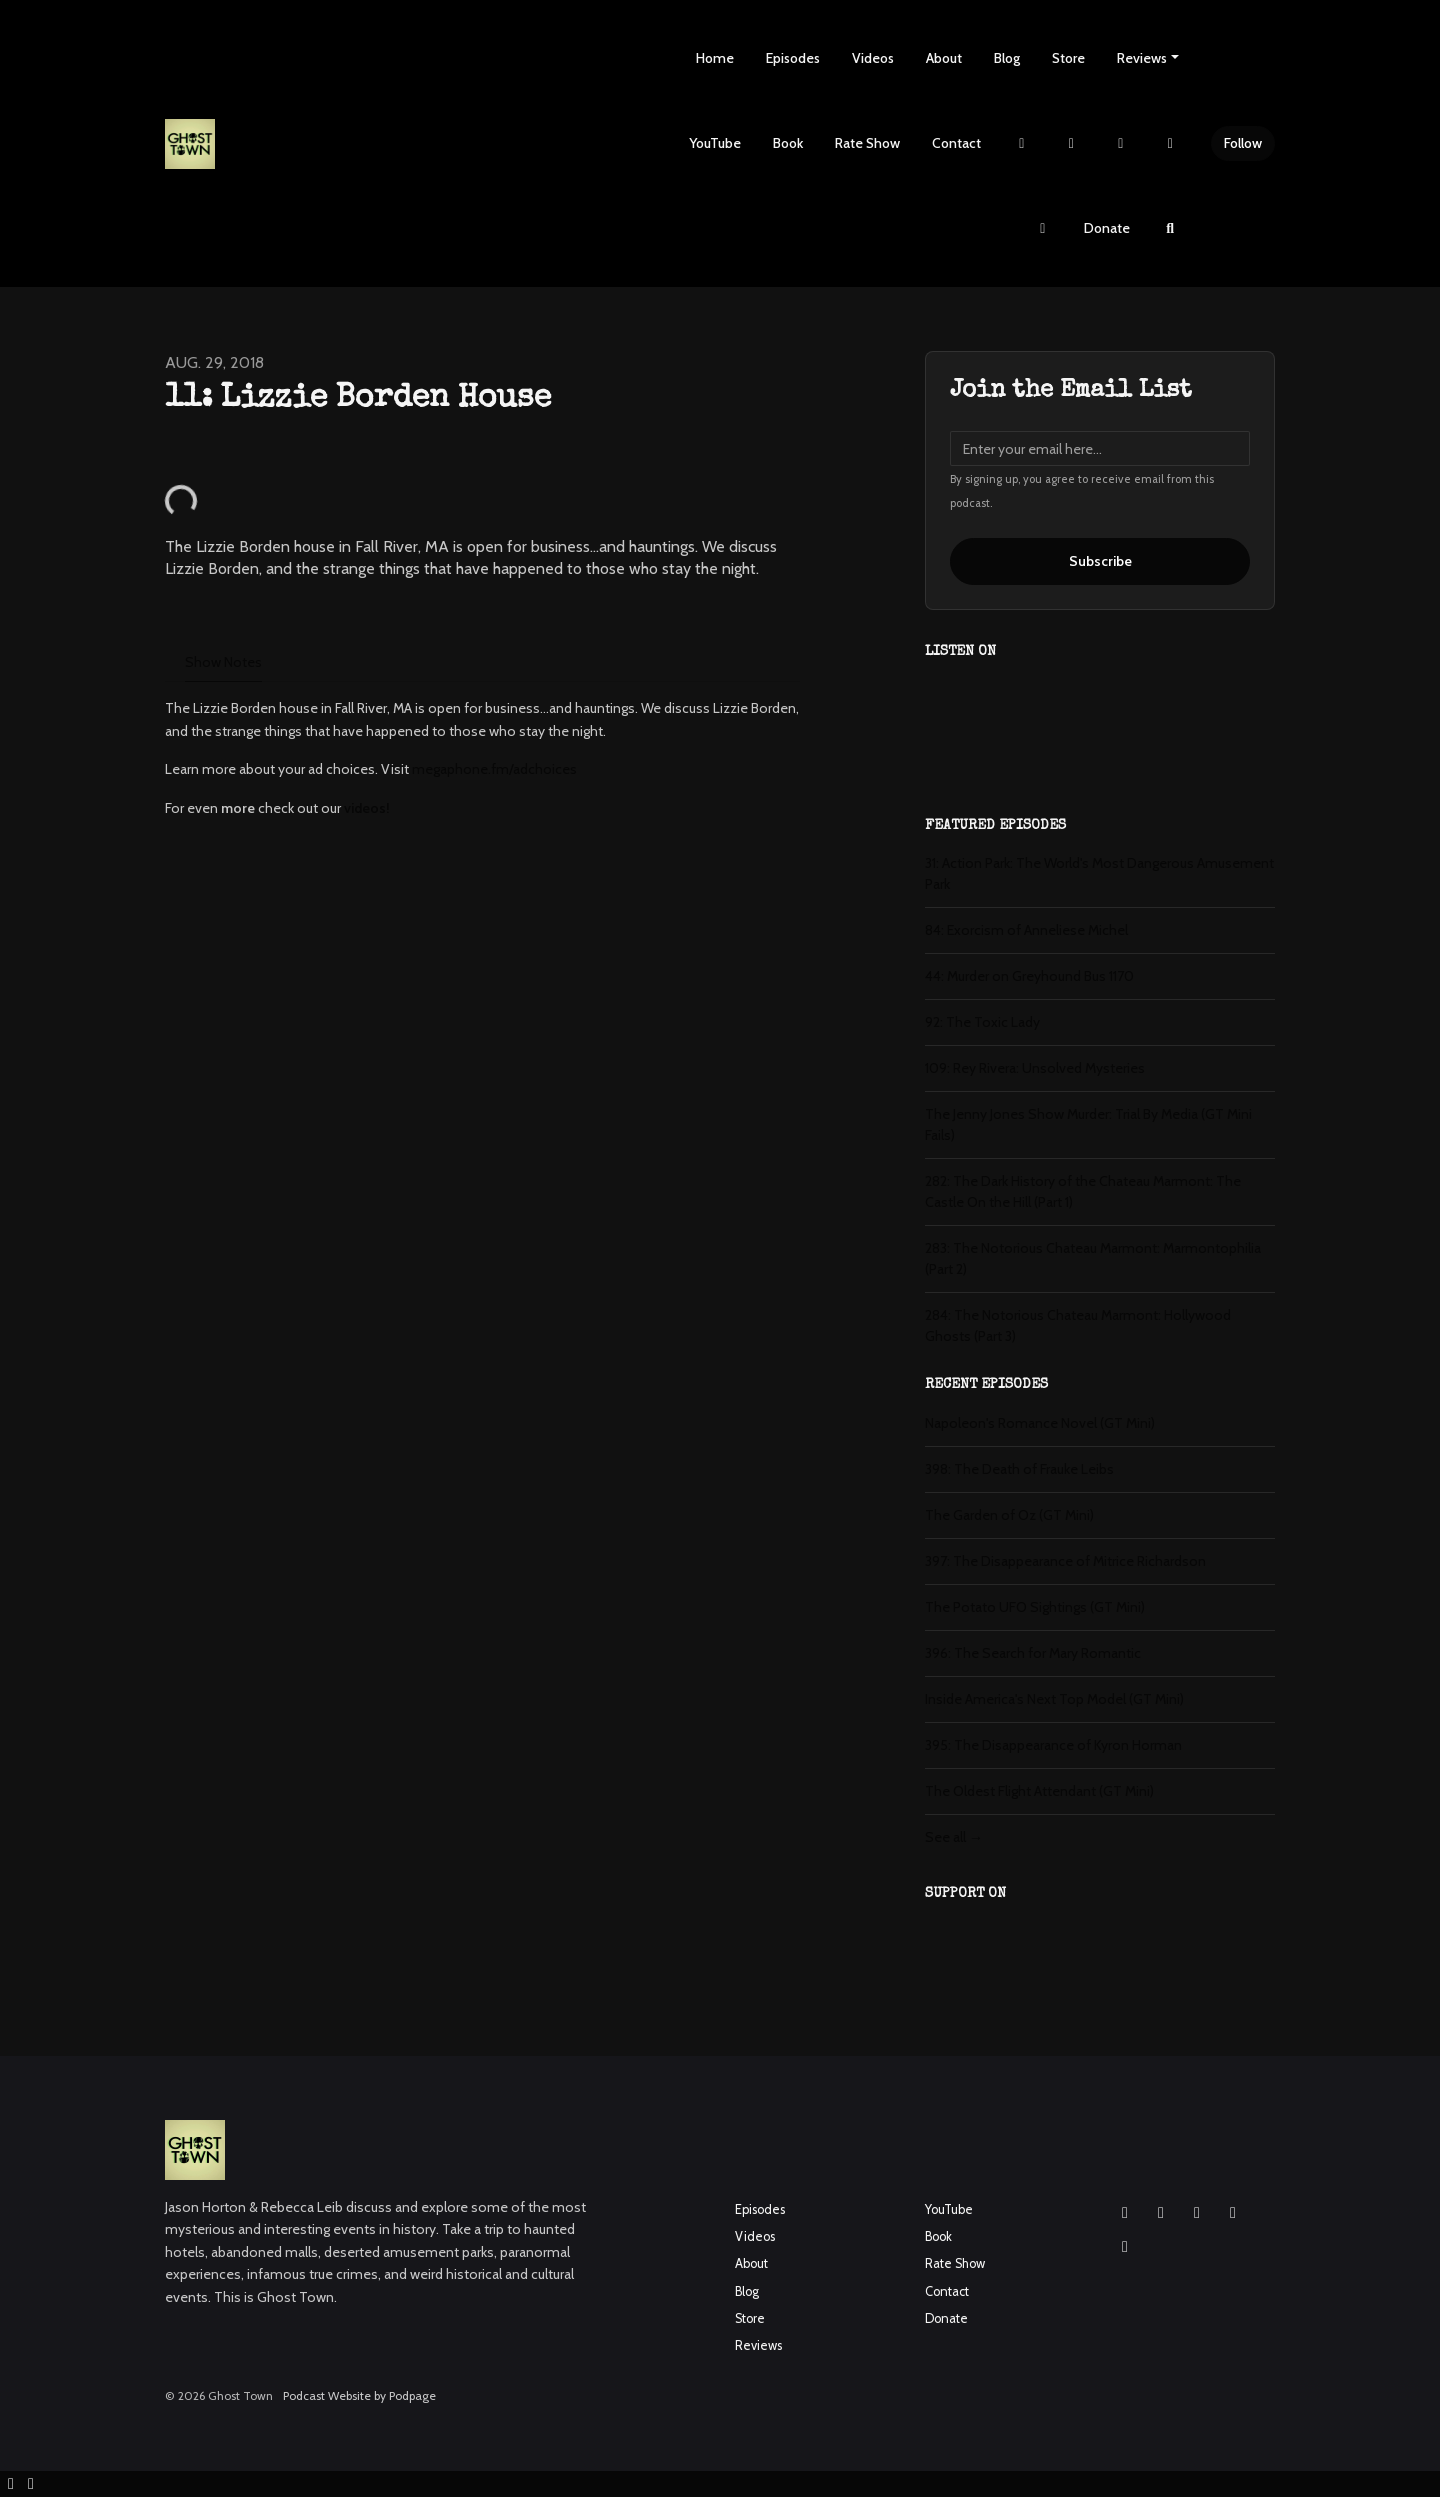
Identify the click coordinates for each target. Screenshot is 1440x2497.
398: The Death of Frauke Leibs (1019, 1469)
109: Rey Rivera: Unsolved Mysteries (1035, 1068)
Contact (956, 143)
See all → (954, 1837)
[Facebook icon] (1161, 2213)
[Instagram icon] (1125, 2213)
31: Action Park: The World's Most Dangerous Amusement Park (1099, 873)
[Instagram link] (1072, 143)
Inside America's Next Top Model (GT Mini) (1054, 1699)
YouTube (715, 143)
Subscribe (1100, 561)
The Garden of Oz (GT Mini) (1009, 1515)
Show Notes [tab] (223, 662)
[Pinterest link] (1043, 228)
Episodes (793, 58)
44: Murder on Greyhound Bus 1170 (1029, 976)
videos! (367, 808)
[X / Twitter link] (1022, 143)
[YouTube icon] (1197, 2213)
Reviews (1142, 58)
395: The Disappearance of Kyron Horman (1053, 1745)
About (944, 58)
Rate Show (867, 143)
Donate (1107, 228)
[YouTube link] (1171, 143)
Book (788, 143)
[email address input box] (1100, 448)
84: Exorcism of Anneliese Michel (1026, 930)
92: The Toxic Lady (982, 1022)
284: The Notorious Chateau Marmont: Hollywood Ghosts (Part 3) (1078, 1325)
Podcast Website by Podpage (359, 2395)
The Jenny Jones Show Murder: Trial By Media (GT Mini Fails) (1088, 1124)
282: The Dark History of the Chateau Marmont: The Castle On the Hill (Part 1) (1083, 1191)
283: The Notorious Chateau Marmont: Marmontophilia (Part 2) (1093, 1258)
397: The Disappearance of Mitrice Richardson (1065, 1561)
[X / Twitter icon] (1233, 2213)
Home (715, 58)
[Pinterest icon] (1125, 2247)
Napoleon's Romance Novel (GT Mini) (1040, 1423)
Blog (1007, 58)
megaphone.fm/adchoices (494, 769)
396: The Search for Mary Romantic (1033, 1653)
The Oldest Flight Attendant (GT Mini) (1039, 1791)
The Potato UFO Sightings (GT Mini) (1035, 1607)
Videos (873, 58)
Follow (1243, 143)
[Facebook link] (1121, 143)
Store (1068, 58)
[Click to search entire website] (1171, 228)
